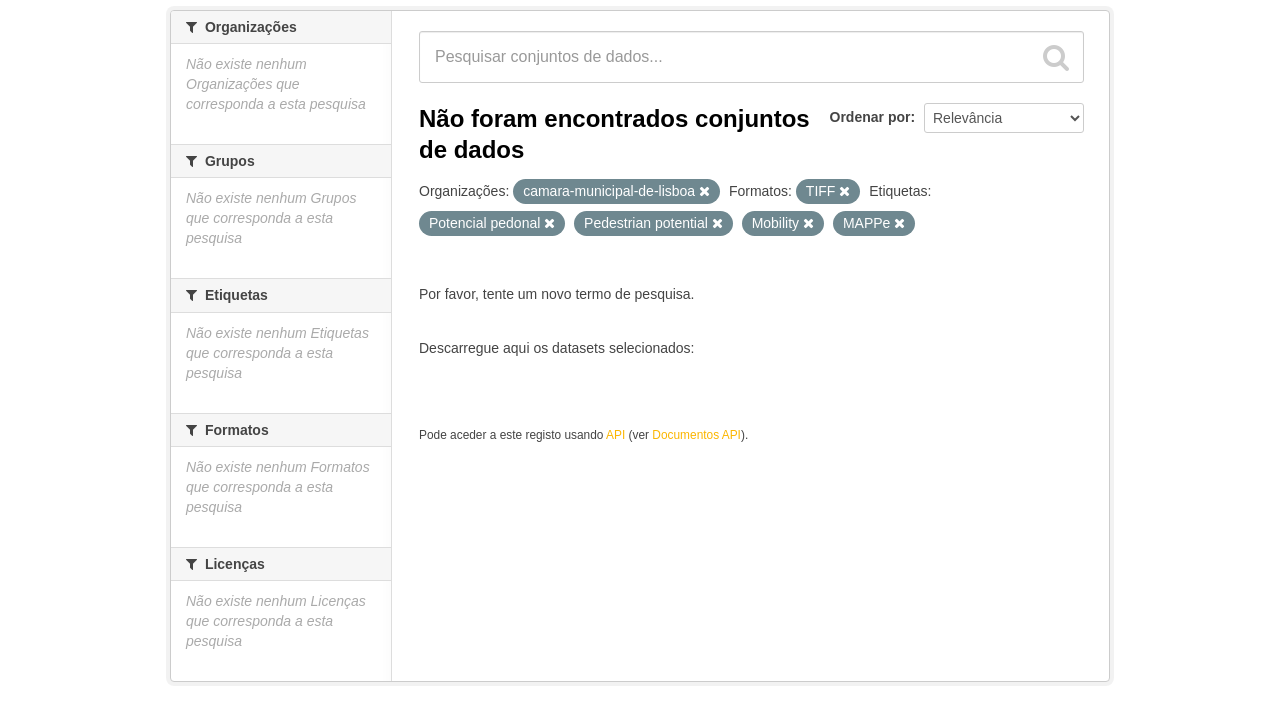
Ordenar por (870, 117)
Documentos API (696, 435)
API (615, 435)
